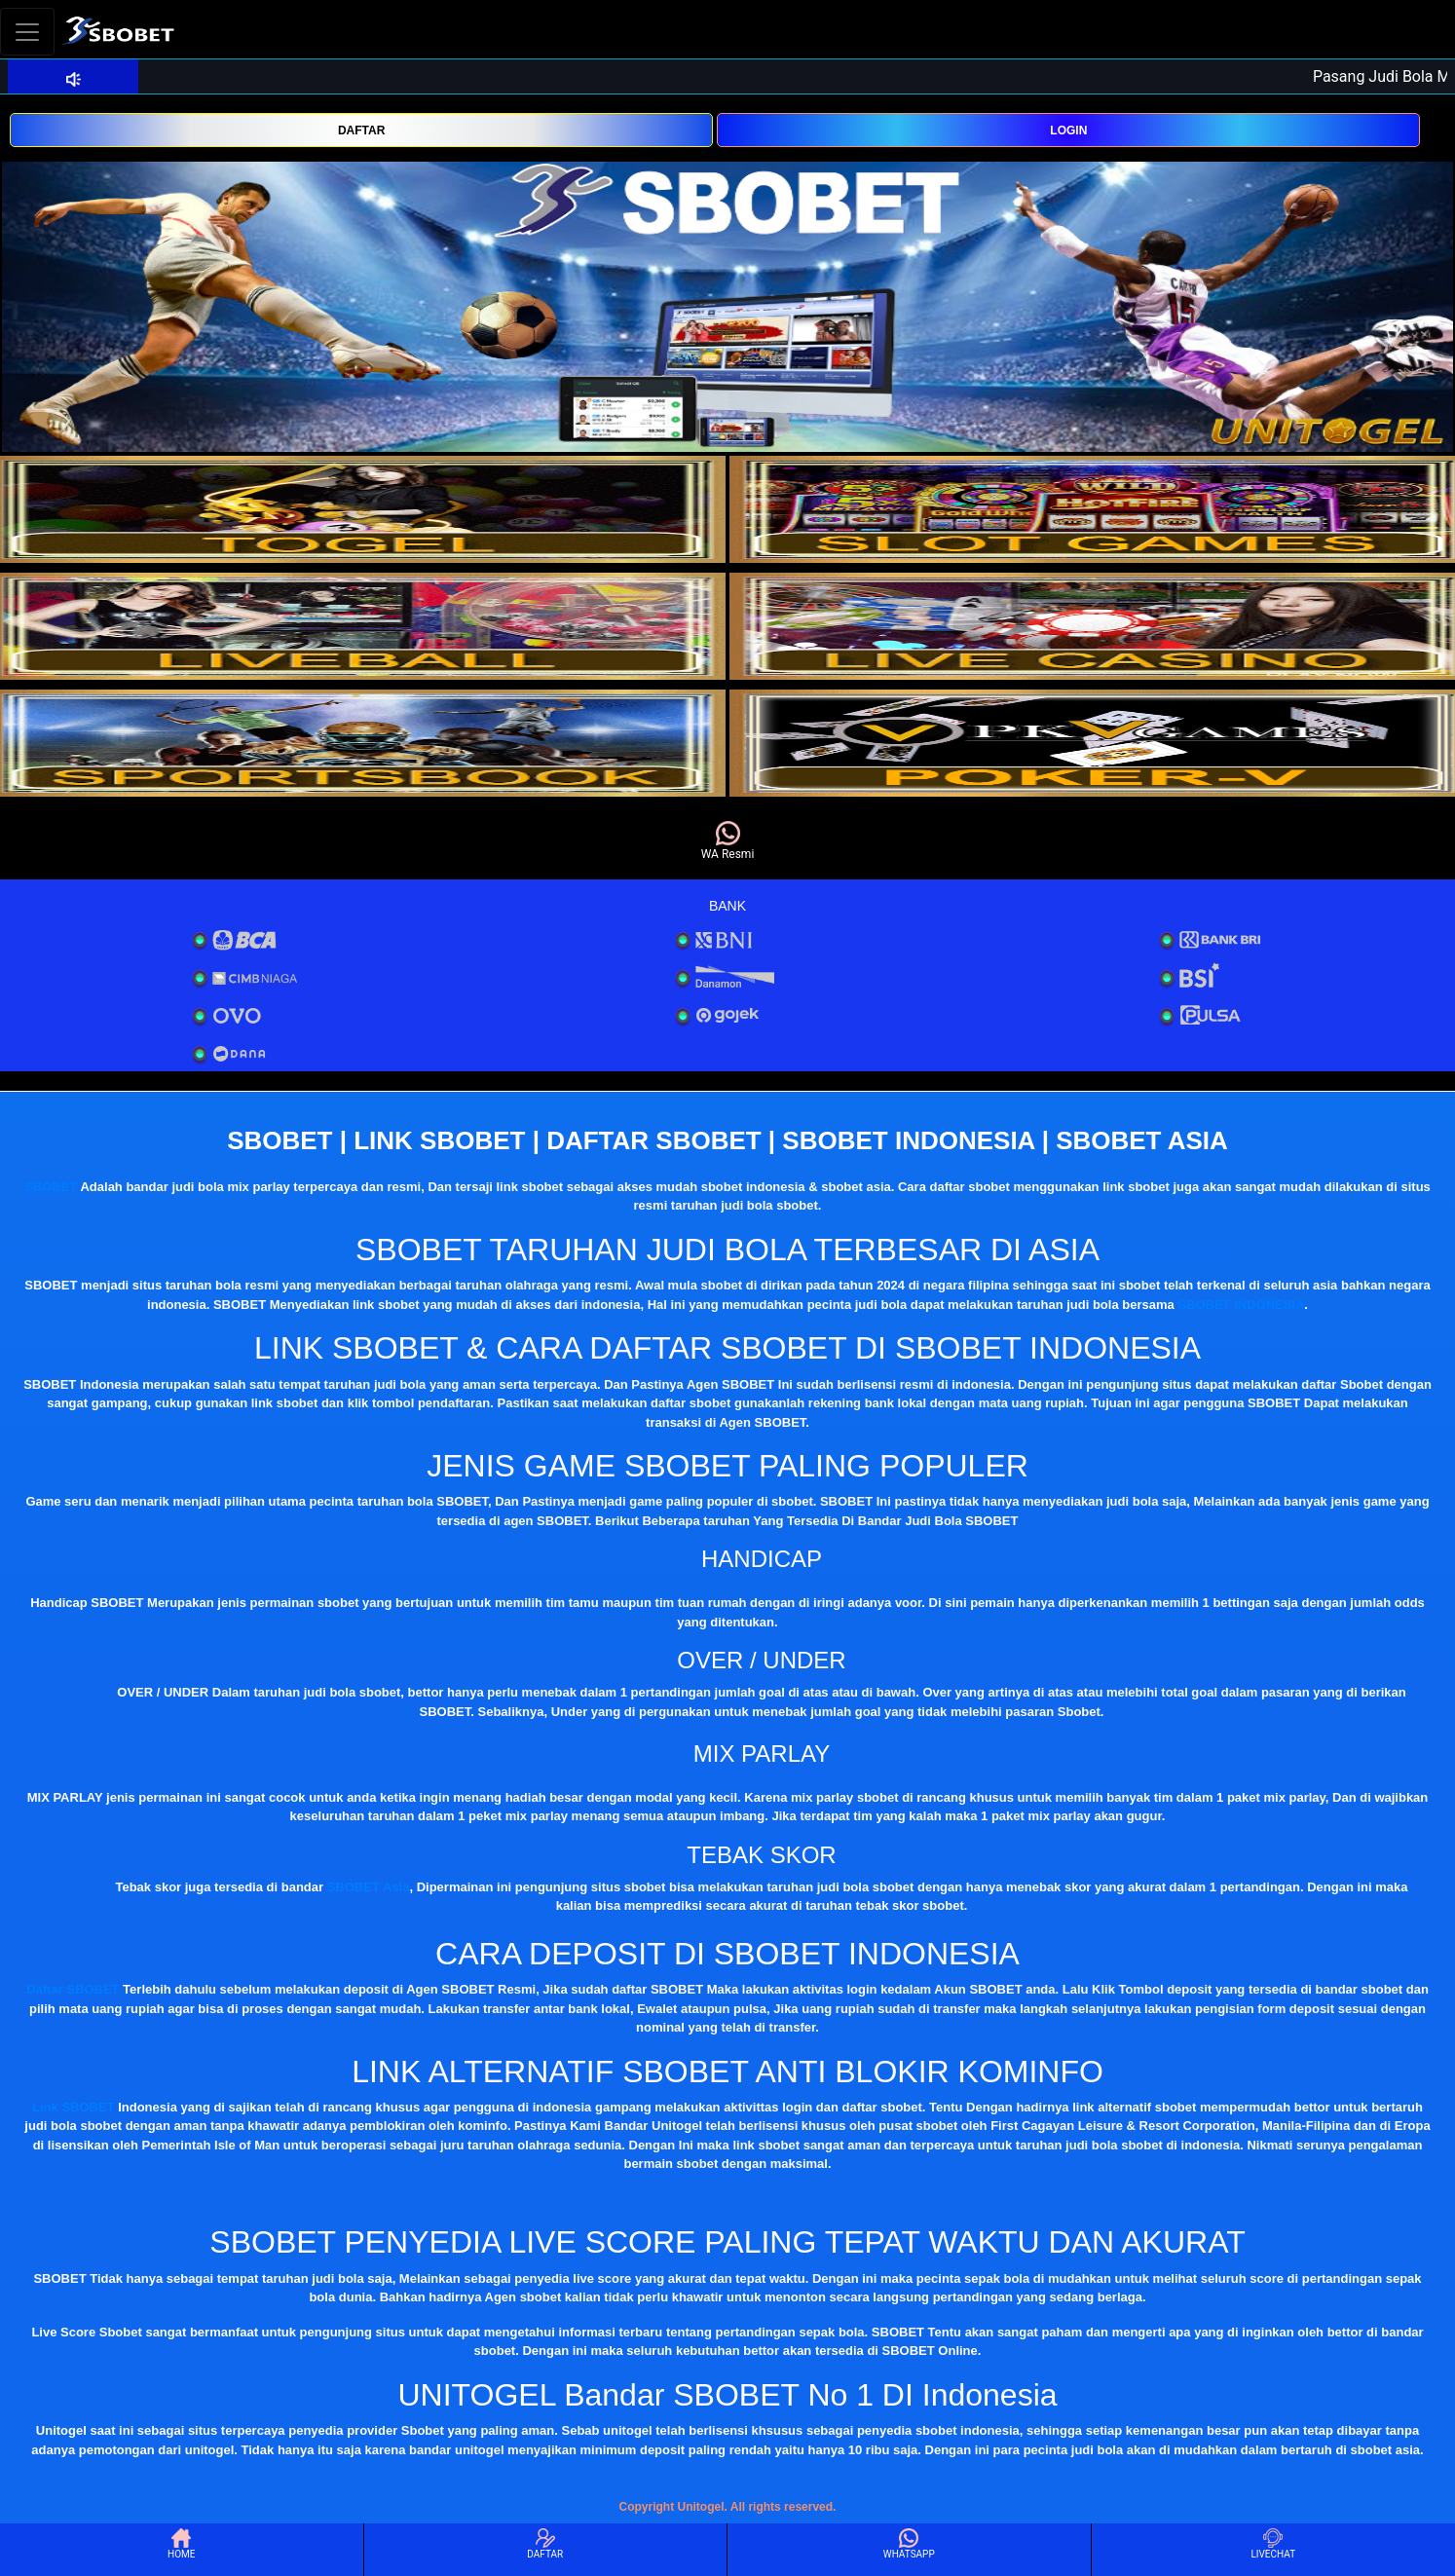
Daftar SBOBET (72, 1989)
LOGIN (1068, 130)
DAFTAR (361, 130)
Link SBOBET (73, 2107)
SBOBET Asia (368, 1887)
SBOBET (50, 1186)
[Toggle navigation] (27, 32)
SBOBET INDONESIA (1240, 1304)
